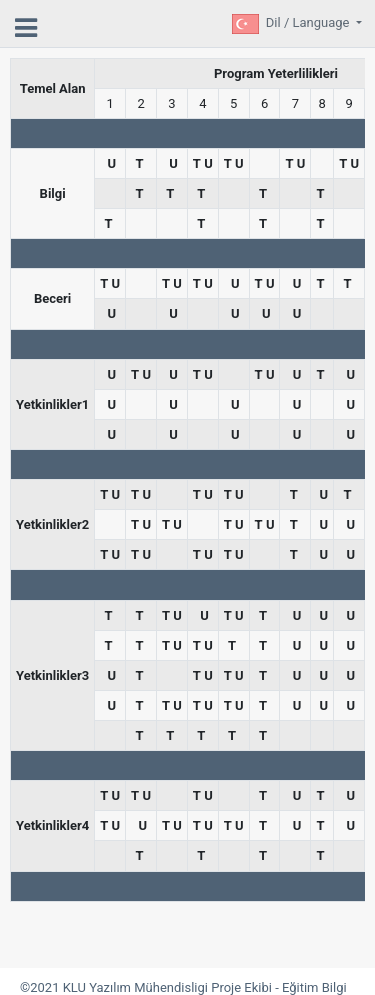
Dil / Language (309, 22)
